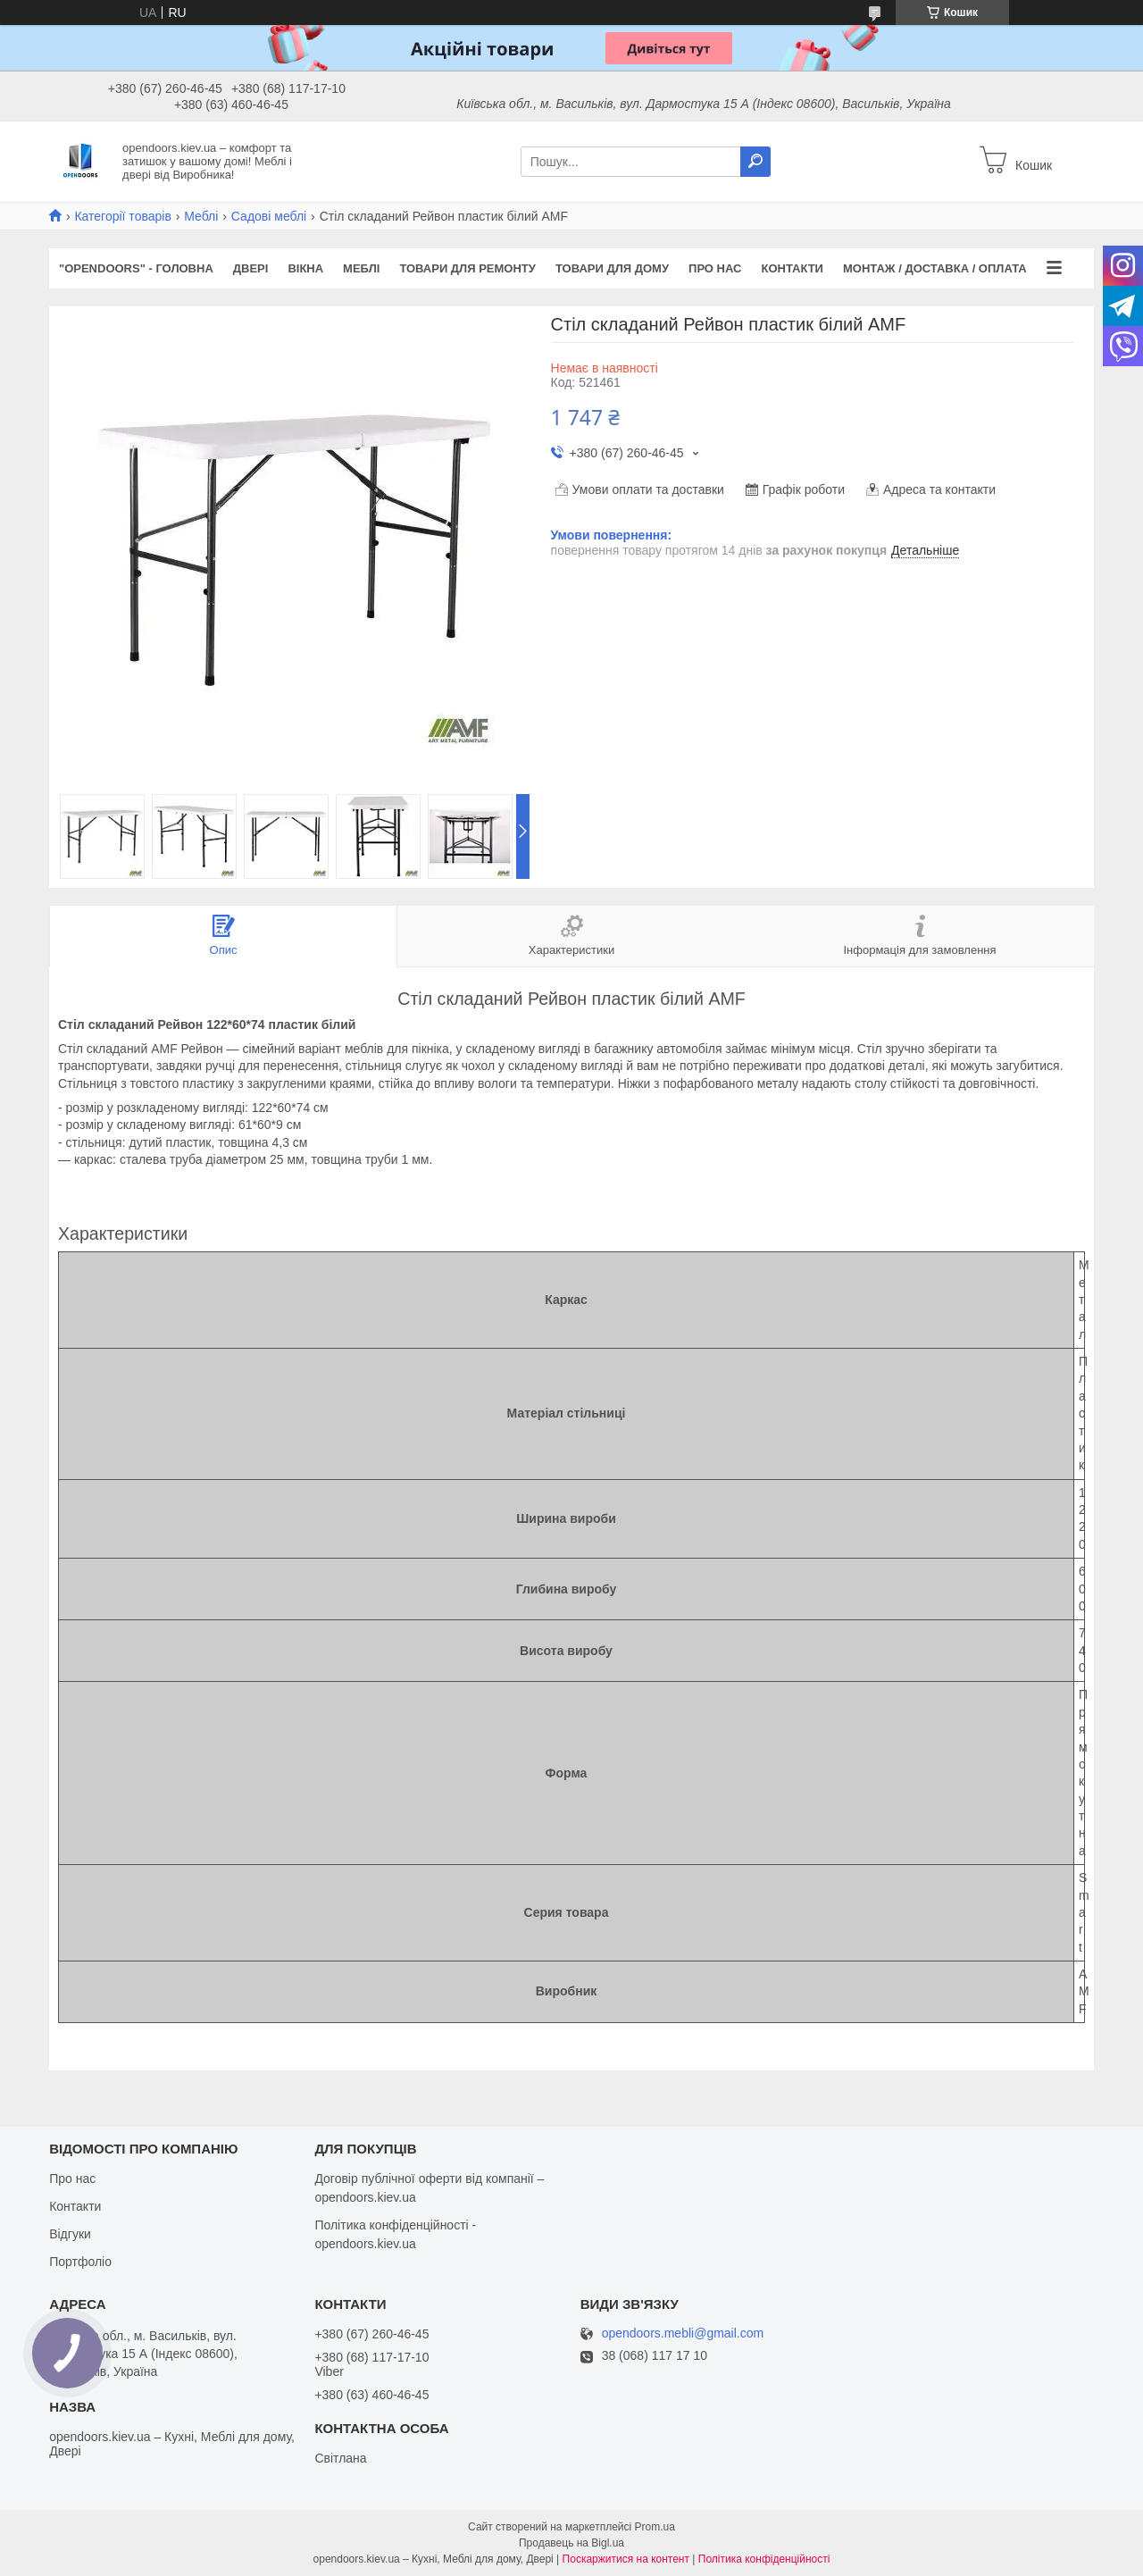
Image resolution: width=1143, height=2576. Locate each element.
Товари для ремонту (467, 268)
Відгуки (70, 2234)
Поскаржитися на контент (626, 2559)
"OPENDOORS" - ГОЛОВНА (136, 268)
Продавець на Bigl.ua (571, 2543)
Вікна (305, 268)
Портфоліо (80, 2261)
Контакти (792, 268)
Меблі (201, 216)
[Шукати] (755, 161)
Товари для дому (612, 268)
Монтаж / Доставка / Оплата (935, 268)
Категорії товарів (122, 216)
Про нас (714, 268)
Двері (251, 268)
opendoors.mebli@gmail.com (683, 2333)
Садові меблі (268, 216)
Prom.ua (655, 2527)
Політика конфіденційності (764, 2559)
